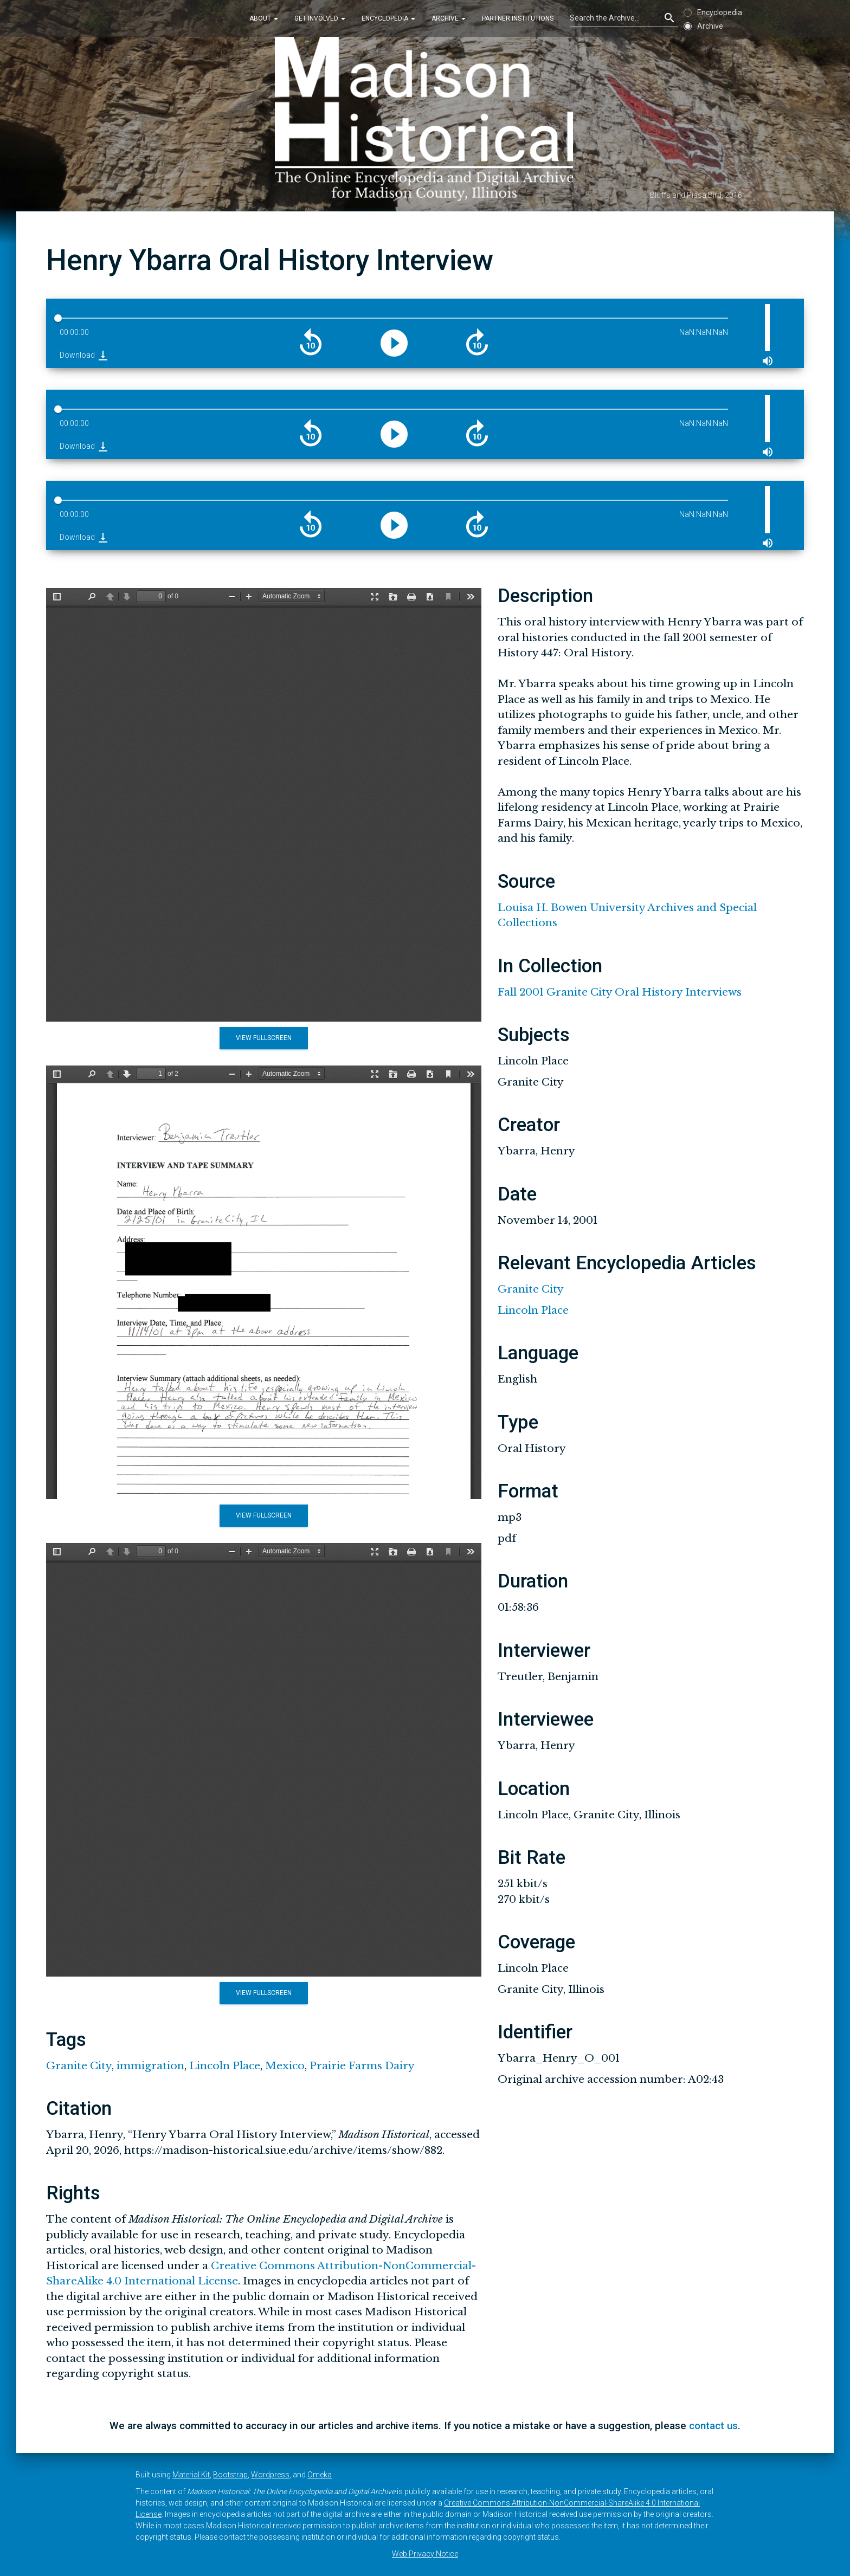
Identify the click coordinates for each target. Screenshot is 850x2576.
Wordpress (270, 2474)
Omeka (319, 2474)
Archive (449, 18)
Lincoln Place (224, 2065)
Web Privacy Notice (425, 2553)
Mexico (285, 2065)
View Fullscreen (264, 1038)
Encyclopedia (388, 18)
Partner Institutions (517, 18)
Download (85, 355)
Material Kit (191, 2474)
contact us (713, 2425)
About (263, 18)
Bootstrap (230, 2474)
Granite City (79, 2065)
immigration (150, 2065)
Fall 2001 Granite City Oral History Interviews (620, 992)
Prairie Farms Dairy (362, 2065)
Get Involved (319, 18)
